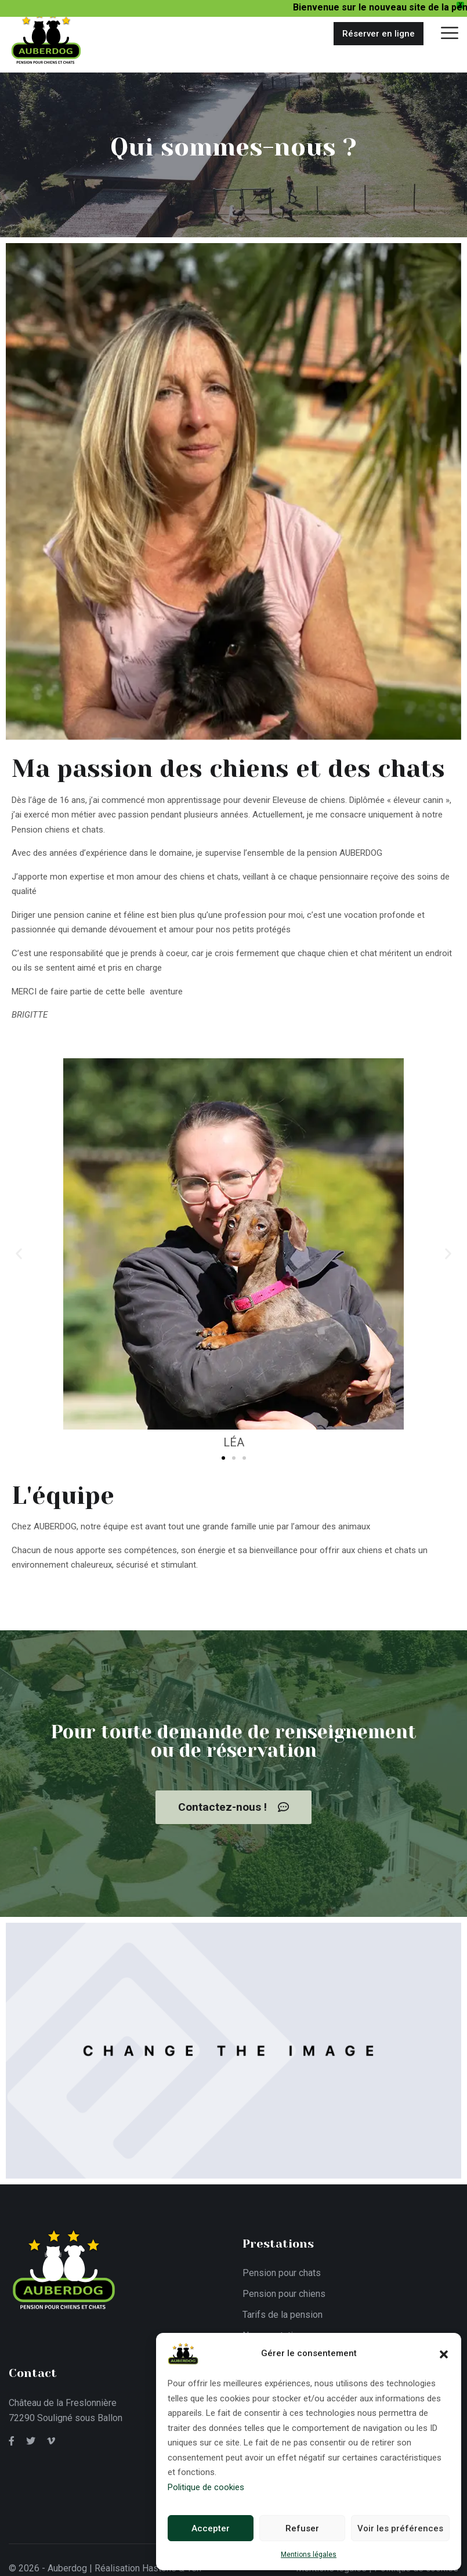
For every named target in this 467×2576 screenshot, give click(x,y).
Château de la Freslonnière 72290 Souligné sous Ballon (65, 2401)
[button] (444, 2353)
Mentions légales (308, 2554)
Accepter (210, 2528)
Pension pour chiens (283, 2284)
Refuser (302, 2528)
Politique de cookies (206, 2487)
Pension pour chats (281, 2263)
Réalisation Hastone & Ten (148, 2558)
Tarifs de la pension (282, 2305)
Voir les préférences (400, 2528)
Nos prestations (275, 2326)
